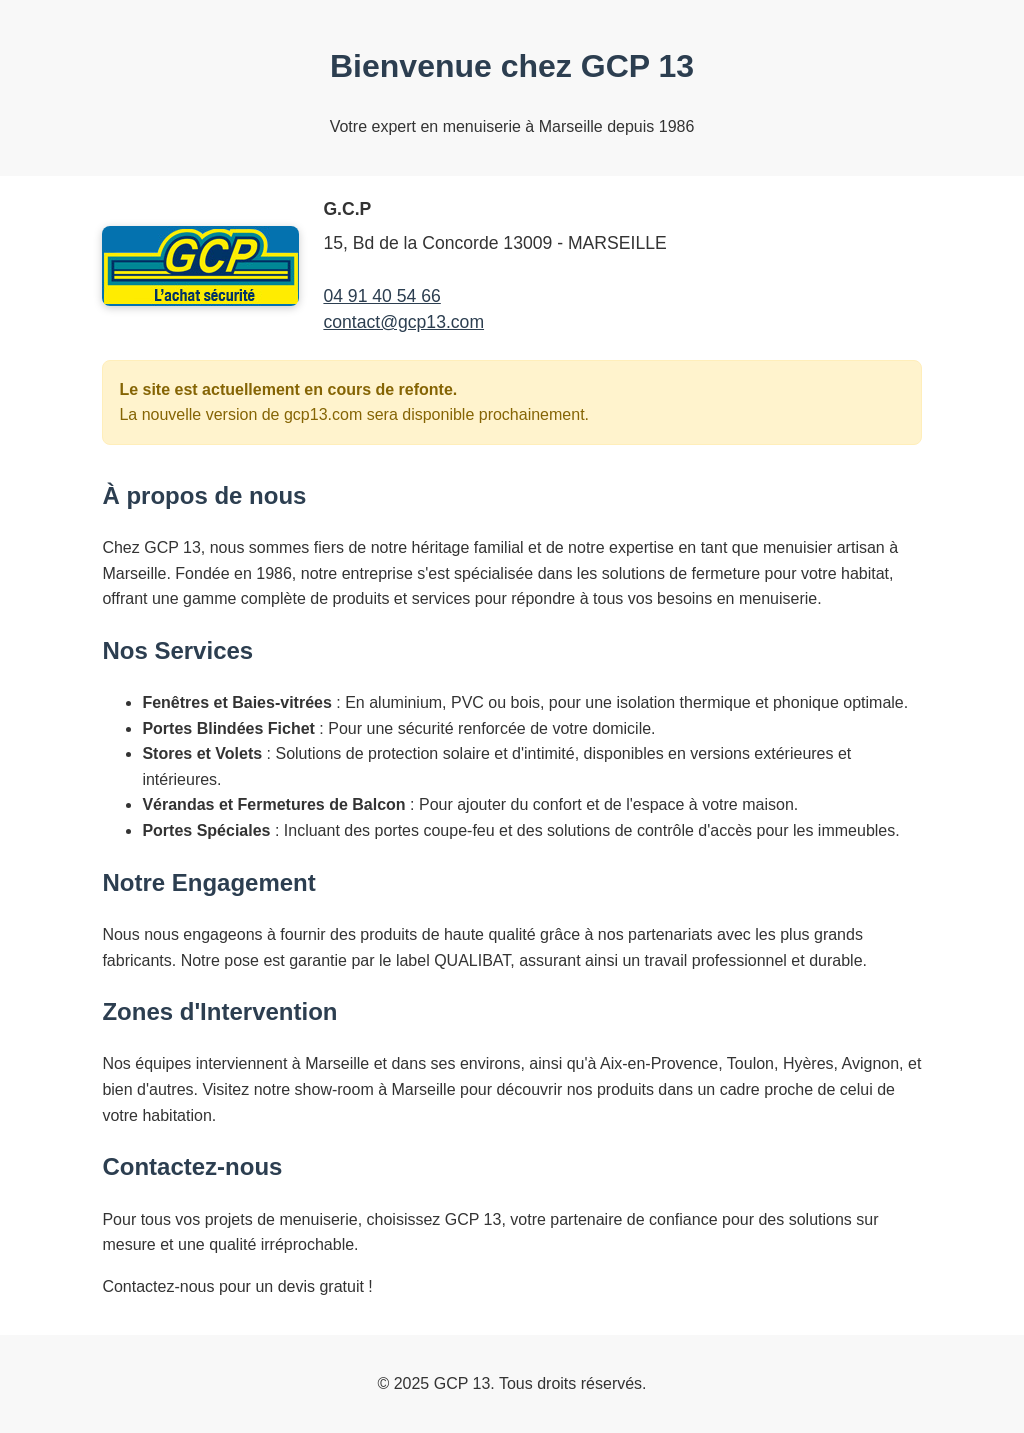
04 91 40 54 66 (381, 296)
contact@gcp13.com (403, 322)
